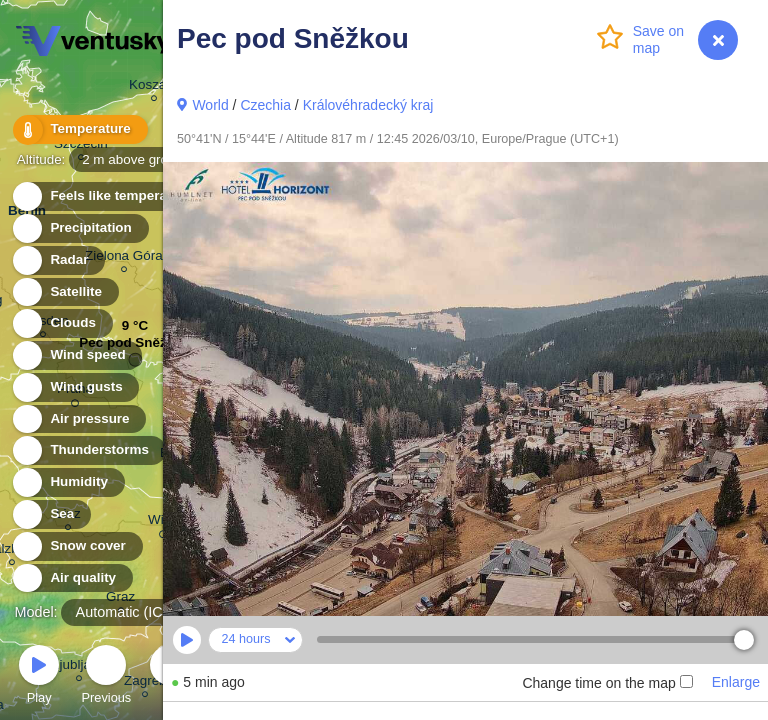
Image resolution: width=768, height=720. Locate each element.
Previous (106, 677)
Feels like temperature (109, 196)
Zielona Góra (124, 258)
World (210, 105)
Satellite (64, 292)
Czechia (265, 105)
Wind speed (76, 355)
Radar (58, 260)
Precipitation (79, 228)
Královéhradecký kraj (368, 105)
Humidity (67, 482)
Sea (50, 514)
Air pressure (78, 419)
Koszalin (154, 87)
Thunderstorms (88, 450)
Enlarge (736, 682)
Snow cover (76, 546)
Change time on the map (607, 683)
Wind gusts (75, 387)
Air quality (71, 578)
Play (39, 677)
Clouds (61, 323)
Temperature (79, 129)
